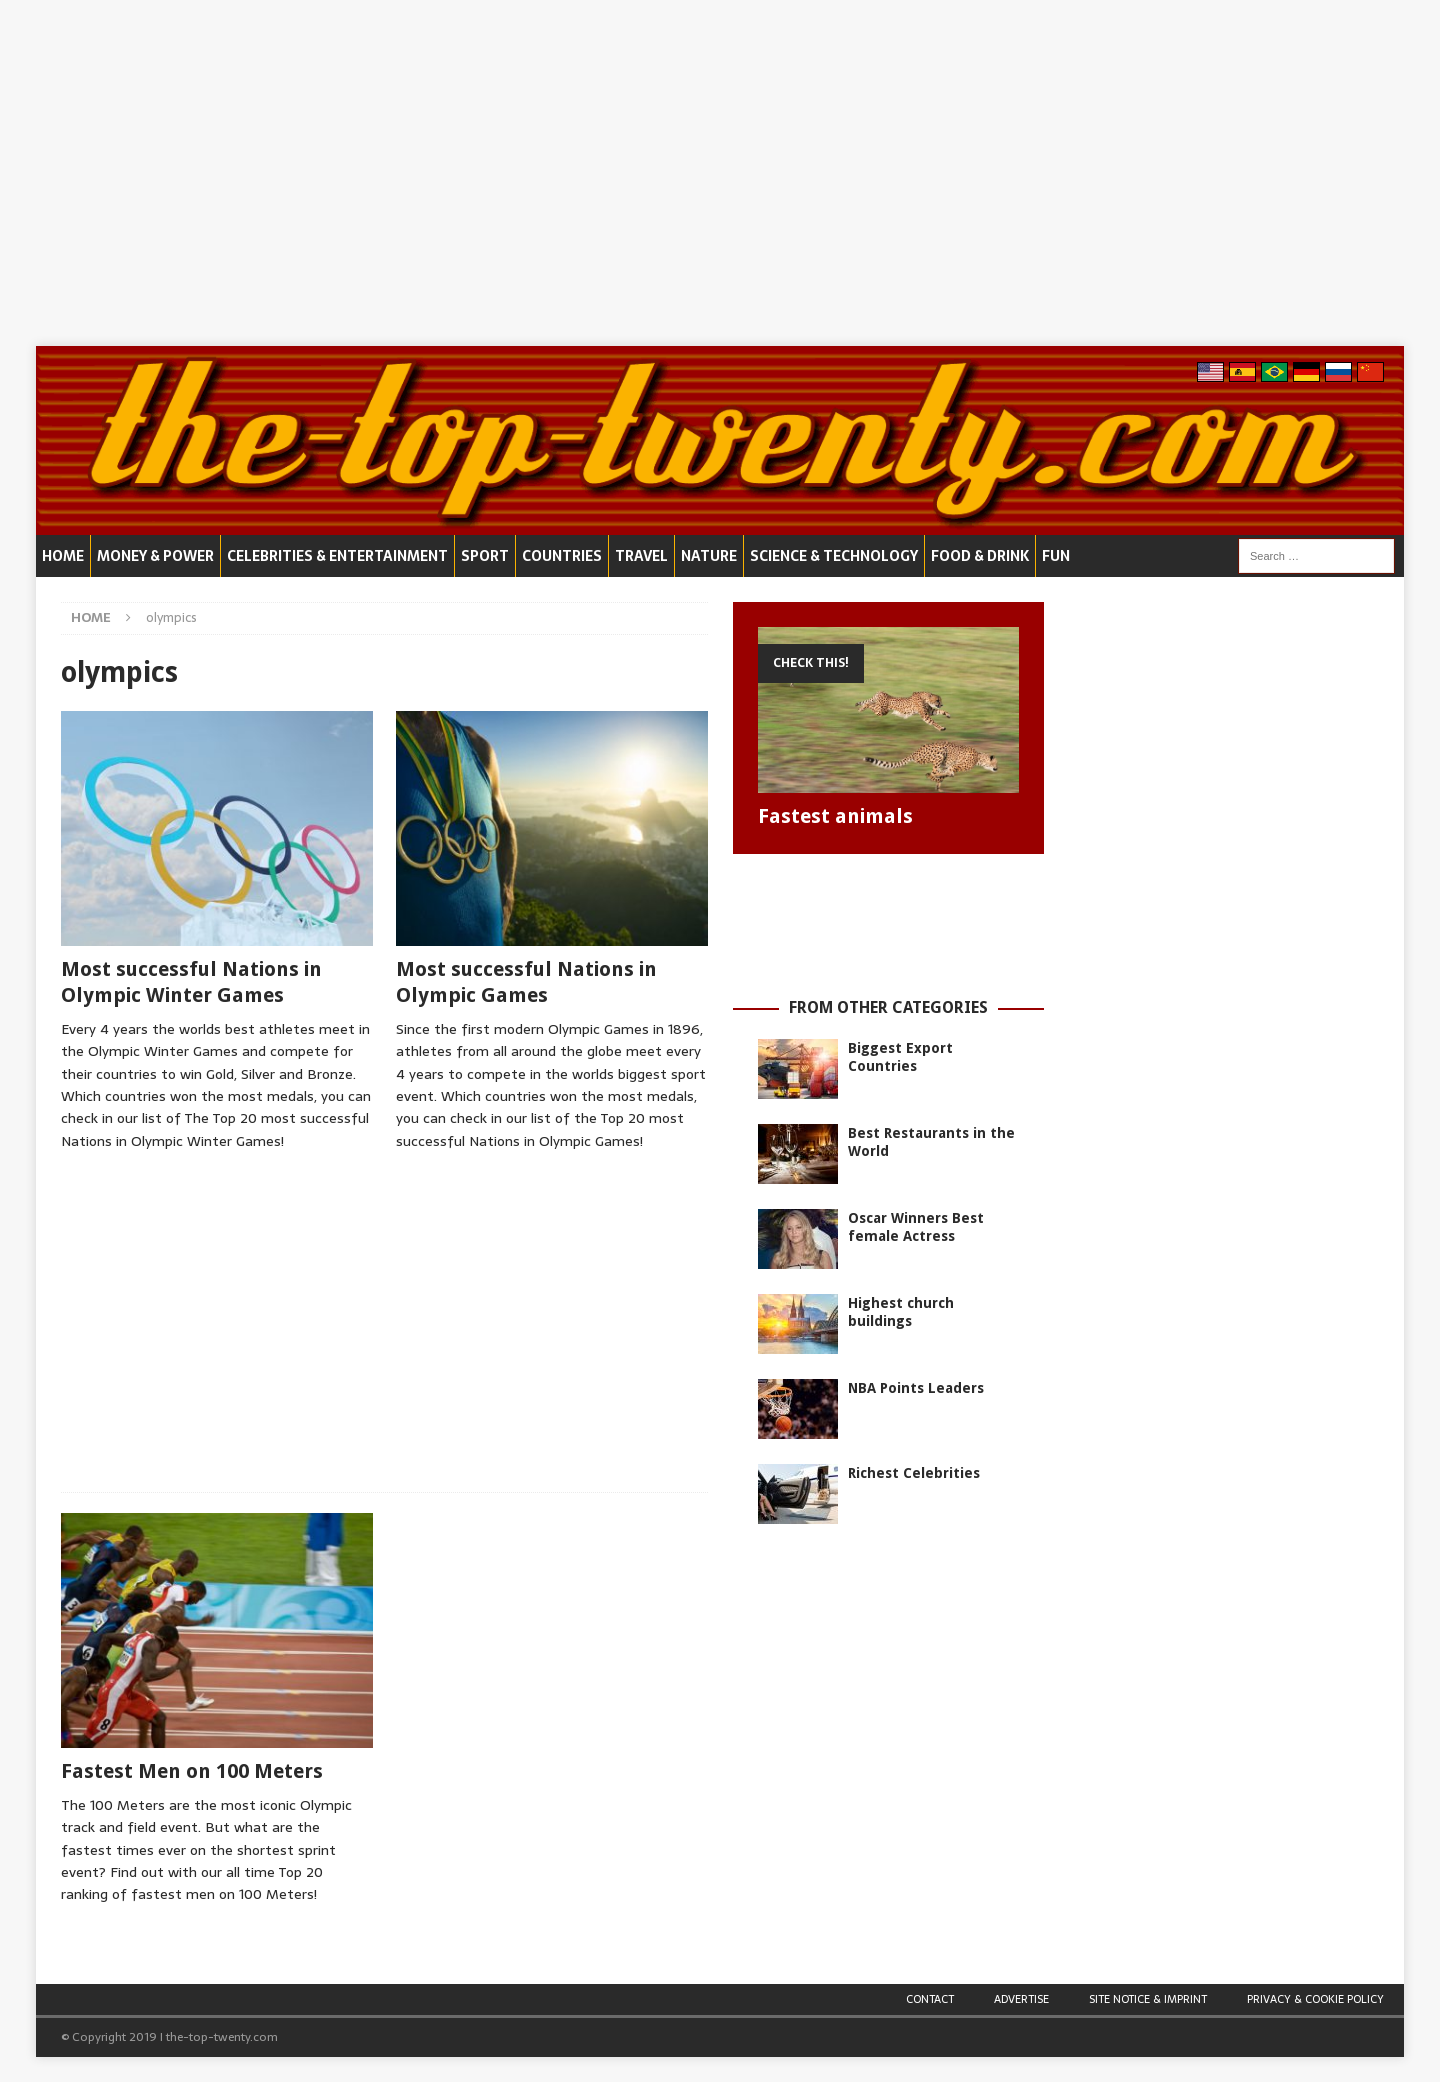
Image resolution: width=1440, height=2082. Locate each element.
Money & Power (155, 556)
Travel (641, 556)
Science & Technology (834, 556)
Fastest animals (835, 816)
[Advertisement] (720, 173)
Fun (1056, 556)
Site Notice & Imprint (1148, 1999)
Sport (485, 556)
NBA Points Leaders (916, 1388)
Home (63, 556)
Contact (930, 1999)
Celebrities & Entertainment (337, 556)
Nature (709, 556)
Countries (562, 556)
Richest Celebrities (914, 1473)
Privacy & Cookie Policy (1315, 1999)
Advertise (1021, 1999)
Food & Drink (980, 556)
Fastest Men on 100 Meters (192, 1771)
